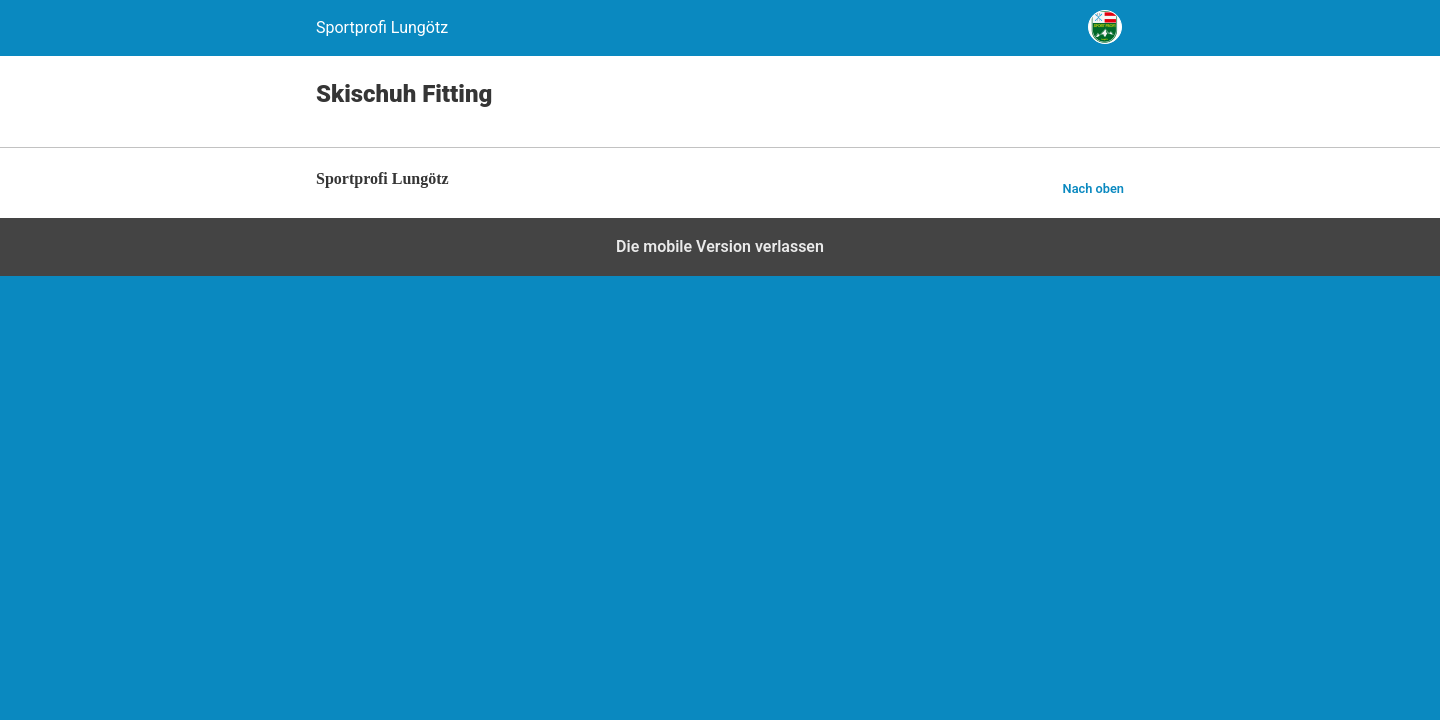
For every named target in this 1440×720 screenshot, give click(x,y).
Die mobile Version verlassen (720, 246)
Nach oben (1093, 188)
